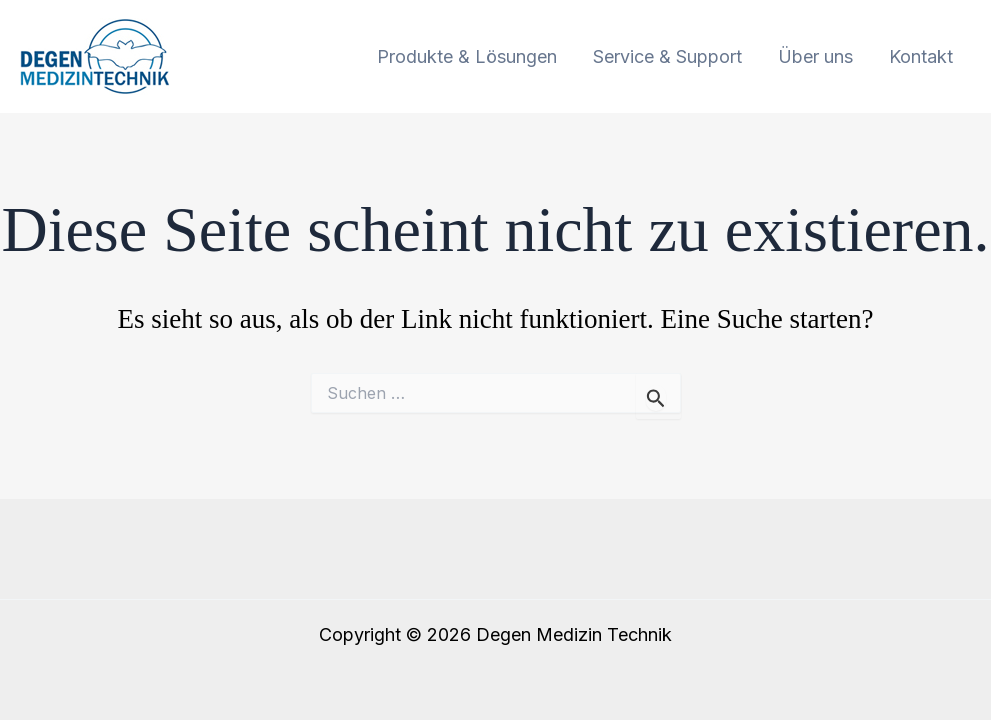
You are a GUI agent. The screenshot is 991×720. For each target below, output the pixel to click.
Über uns (815, 56)
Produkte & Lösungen (467, 56)
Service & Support (667, 56)
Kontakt (921, 56)
